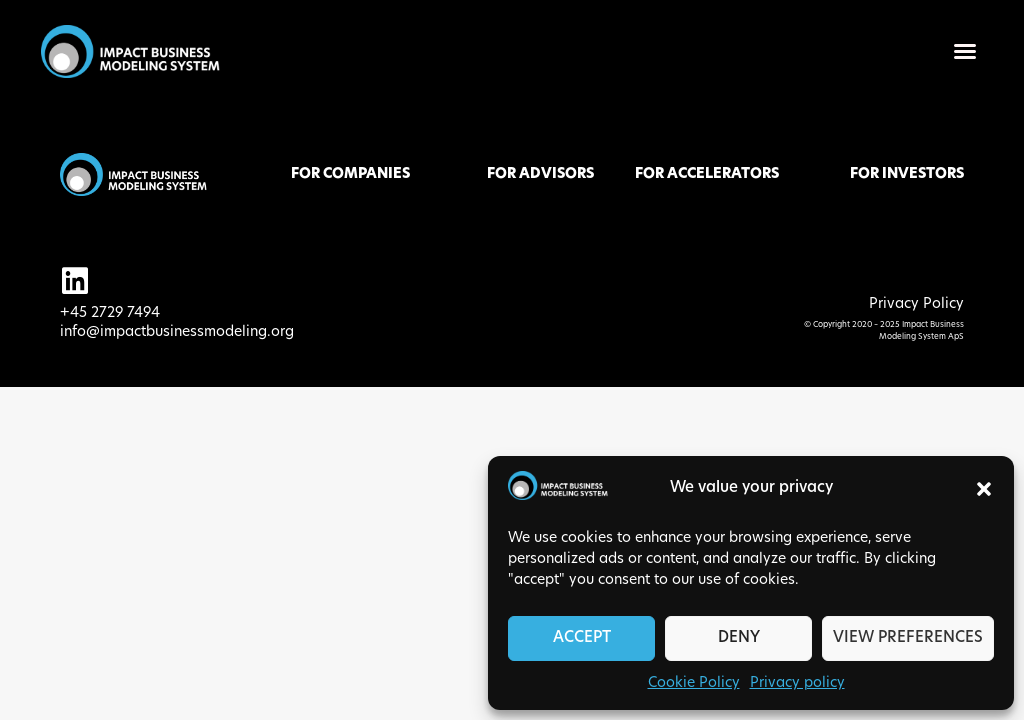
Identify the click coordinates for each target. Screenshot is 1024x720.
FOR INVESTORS (907, 174)
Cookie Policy (694, 683)
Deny (739, 638)
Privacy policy (797, 683)
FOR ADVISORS (540, 174)
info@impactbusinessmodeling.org (177, 332)
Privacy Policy (916, 304)
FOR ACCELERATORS (707, 174)
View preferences (908, 638)
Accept (582, 638)
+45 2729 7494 (110, 313)
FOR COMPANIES (350, 174)
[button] (984, 489)
